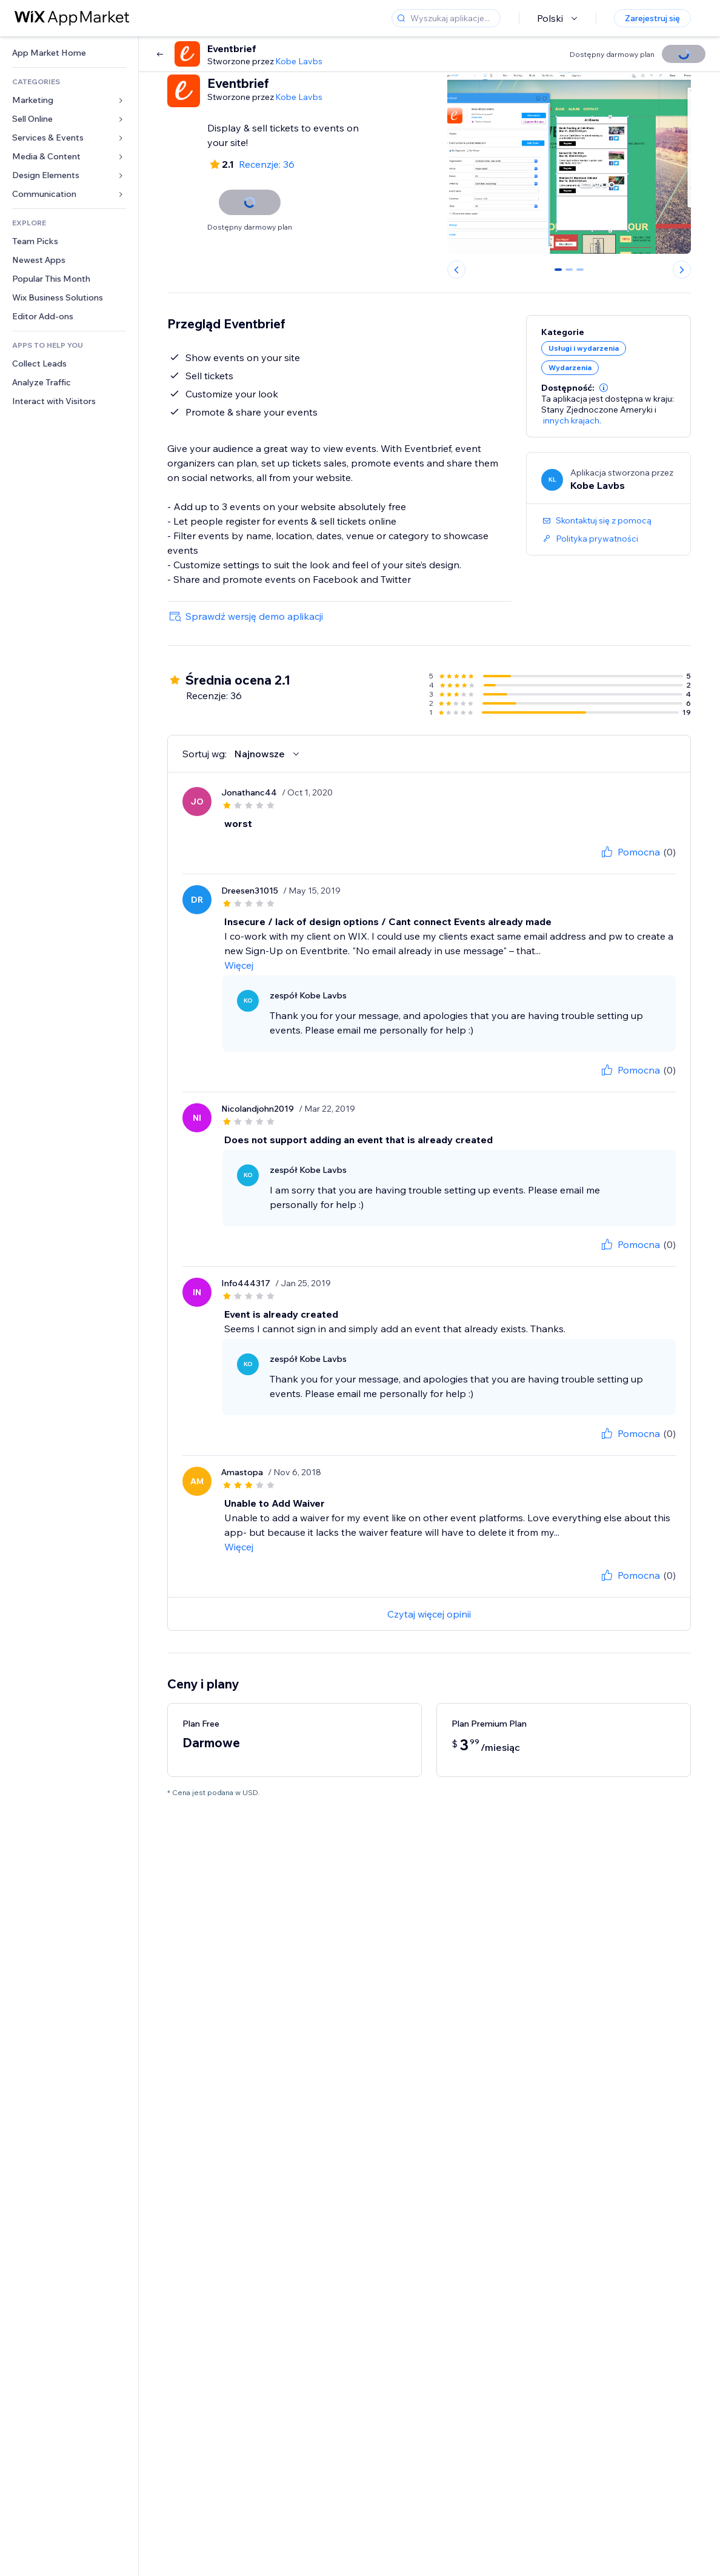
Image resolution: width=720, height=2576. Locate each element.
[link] (69, 53)
